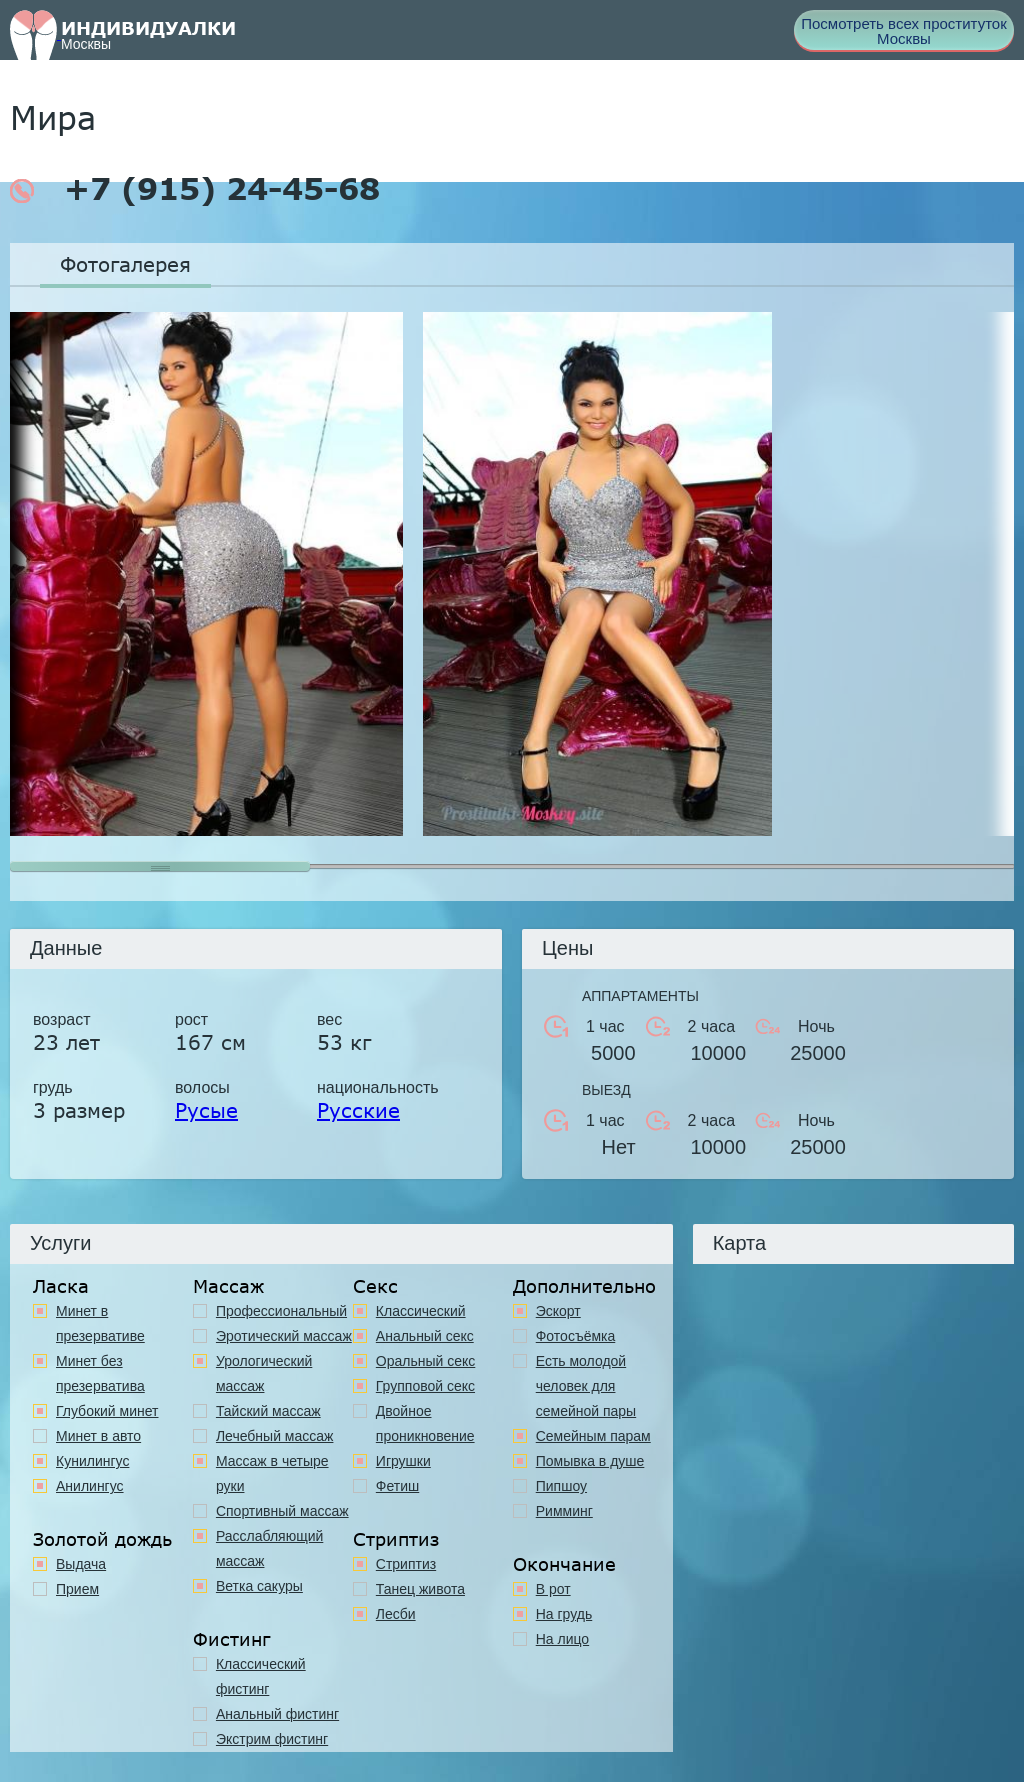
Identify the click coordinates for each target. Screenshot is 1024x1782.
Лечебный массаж (275, 1436)
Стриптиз (406, 1564)
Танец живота (420, 1589)
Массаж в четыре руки (272, 1473)
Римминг (564, 1511)
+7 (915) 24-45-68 (195, 189)
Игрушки (403, 1461)
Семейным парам (593, 1436)
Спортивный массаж (282, 1511)
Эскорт (558, 1311)
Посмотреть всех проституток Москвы (904, 31)
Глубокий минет (107, 1411)
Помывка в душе (590, 1461)
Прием (77, 1589)
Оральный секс (426, 1361)
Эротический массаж (284, 1336)
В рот (553, 1589)
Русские (358, 1110)
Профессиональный (281, 1311)
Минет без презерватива (100, 1373)
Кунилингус (92, 1461)
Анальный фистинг (277, 1714)
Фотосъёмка (576, 1336)
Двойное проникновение (425, 1423)
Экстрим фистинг (272, 1739)
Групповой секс (425, 1386)
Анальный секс (425, 1336)
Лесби (396, 1614)
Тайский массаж (268, 1411)
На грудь (564, 1614)
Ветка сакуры (259, 1586)
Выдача (81, 1564)
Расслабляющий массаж (269, 1548)
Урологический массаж (264, 1373)
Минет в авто (98, 1436)
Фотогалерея (125, 264)
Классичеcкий (421, 1311)
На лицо (562, 1639)
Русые (206, 1110)
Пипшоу (561, 1486)
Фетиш (397, 1486)
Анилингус (90, 1486)
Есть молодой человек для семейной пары (586, 1386)
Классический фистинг (261, 1676)
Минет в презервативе (100, 1323)
